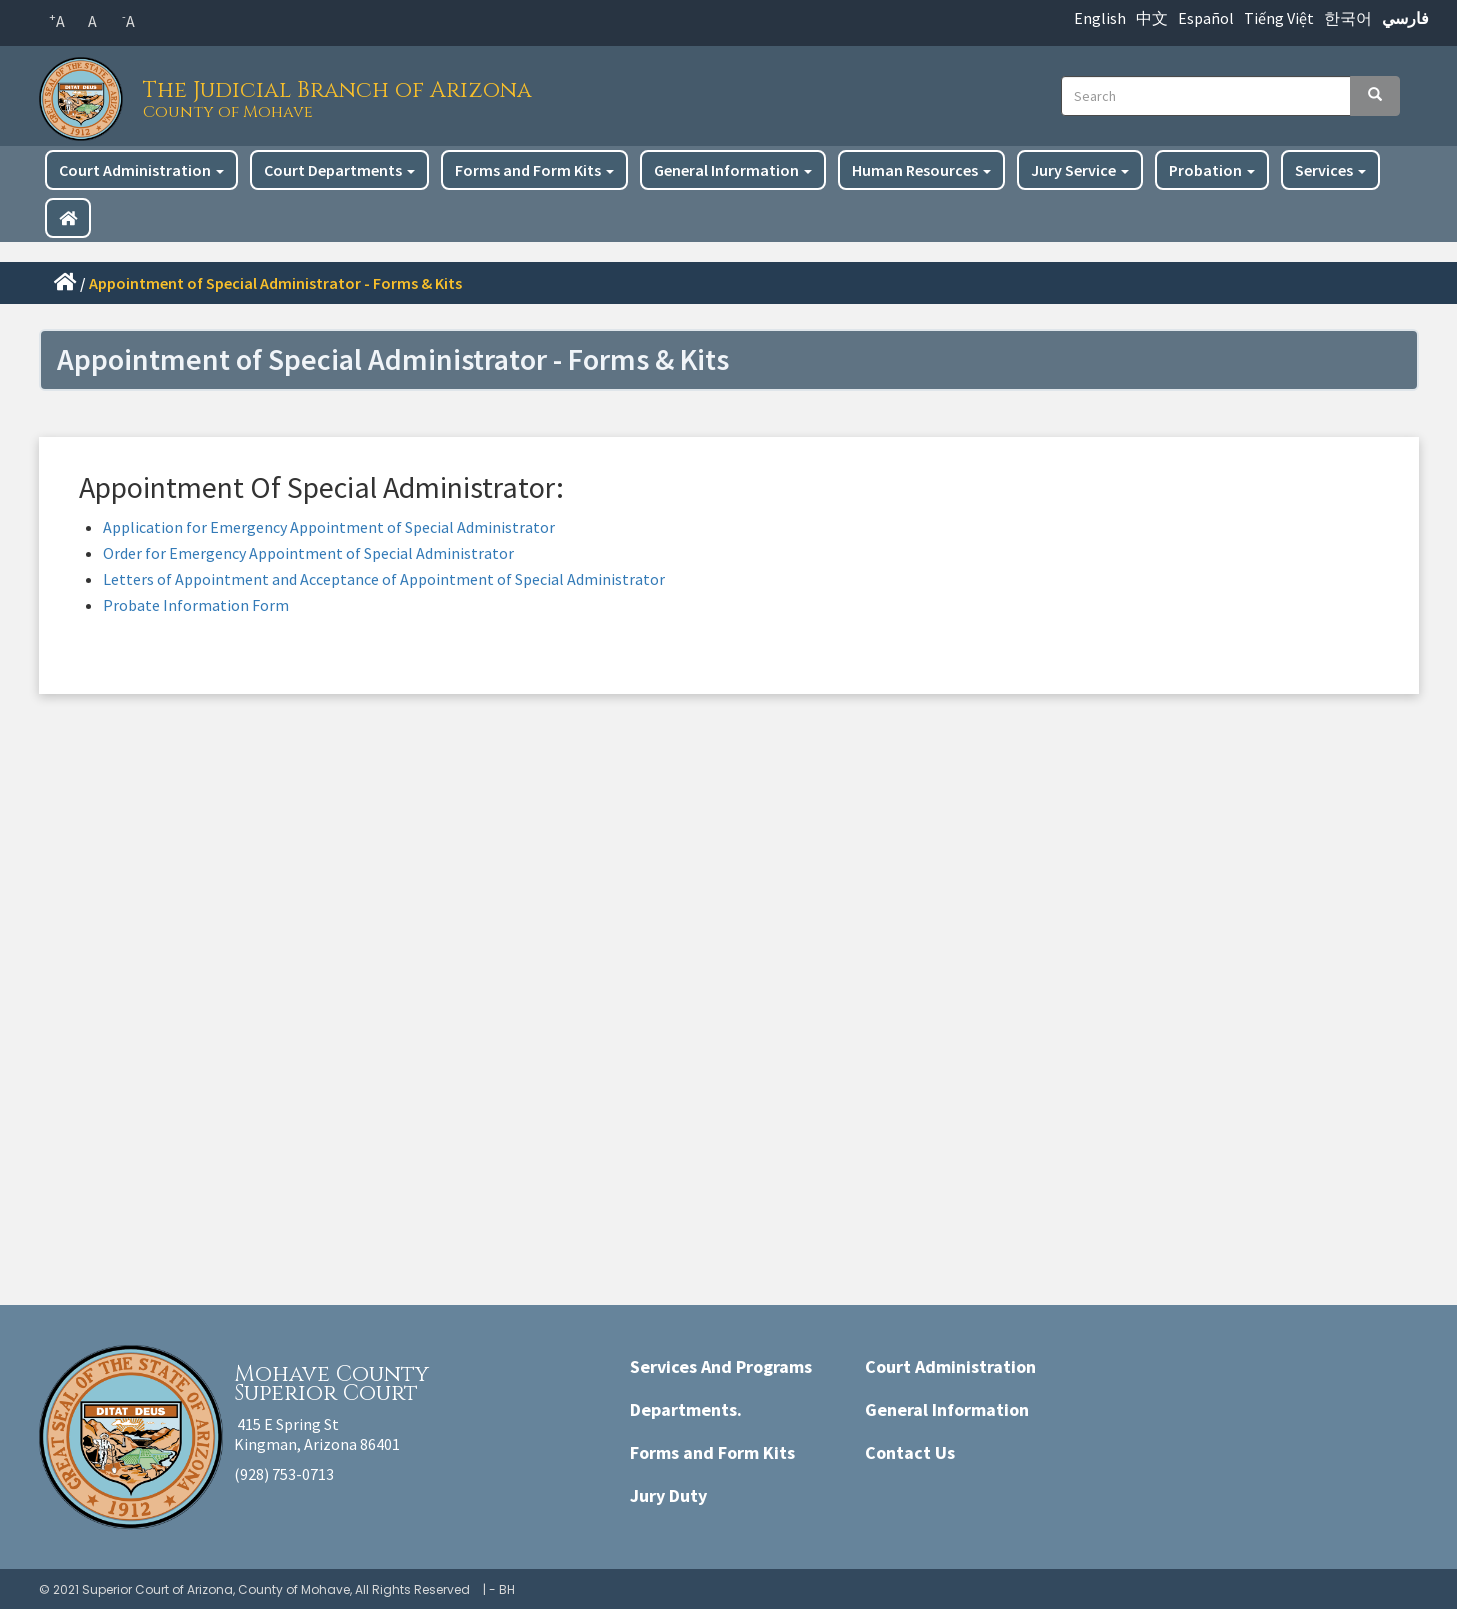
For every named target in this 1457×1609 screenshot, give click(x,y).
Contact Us (910, 1452)
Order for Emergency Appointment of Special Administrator (308, 553)
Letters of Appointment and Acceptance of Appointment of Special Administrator (384, 579)
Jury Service (1080, 170)
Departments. (686, 1409)
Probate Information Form (196, 605)
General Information (733, 170)
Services (1330, 170)
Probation (1212, 170)
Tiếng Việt (1279, 18)
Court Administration (141, 170)
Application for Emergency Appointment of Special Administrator (329, 527)
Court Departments (339, 170)
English (1100, 18)
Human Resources (921, 170)
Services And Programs (721, 1366)
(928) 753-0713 (284, 1474)
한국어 (1348, 18)
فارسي (1405, 18)
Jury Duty (668, 1495)
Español (1206, 18)
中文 (1152, 18)
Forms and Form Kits (534, 170)
